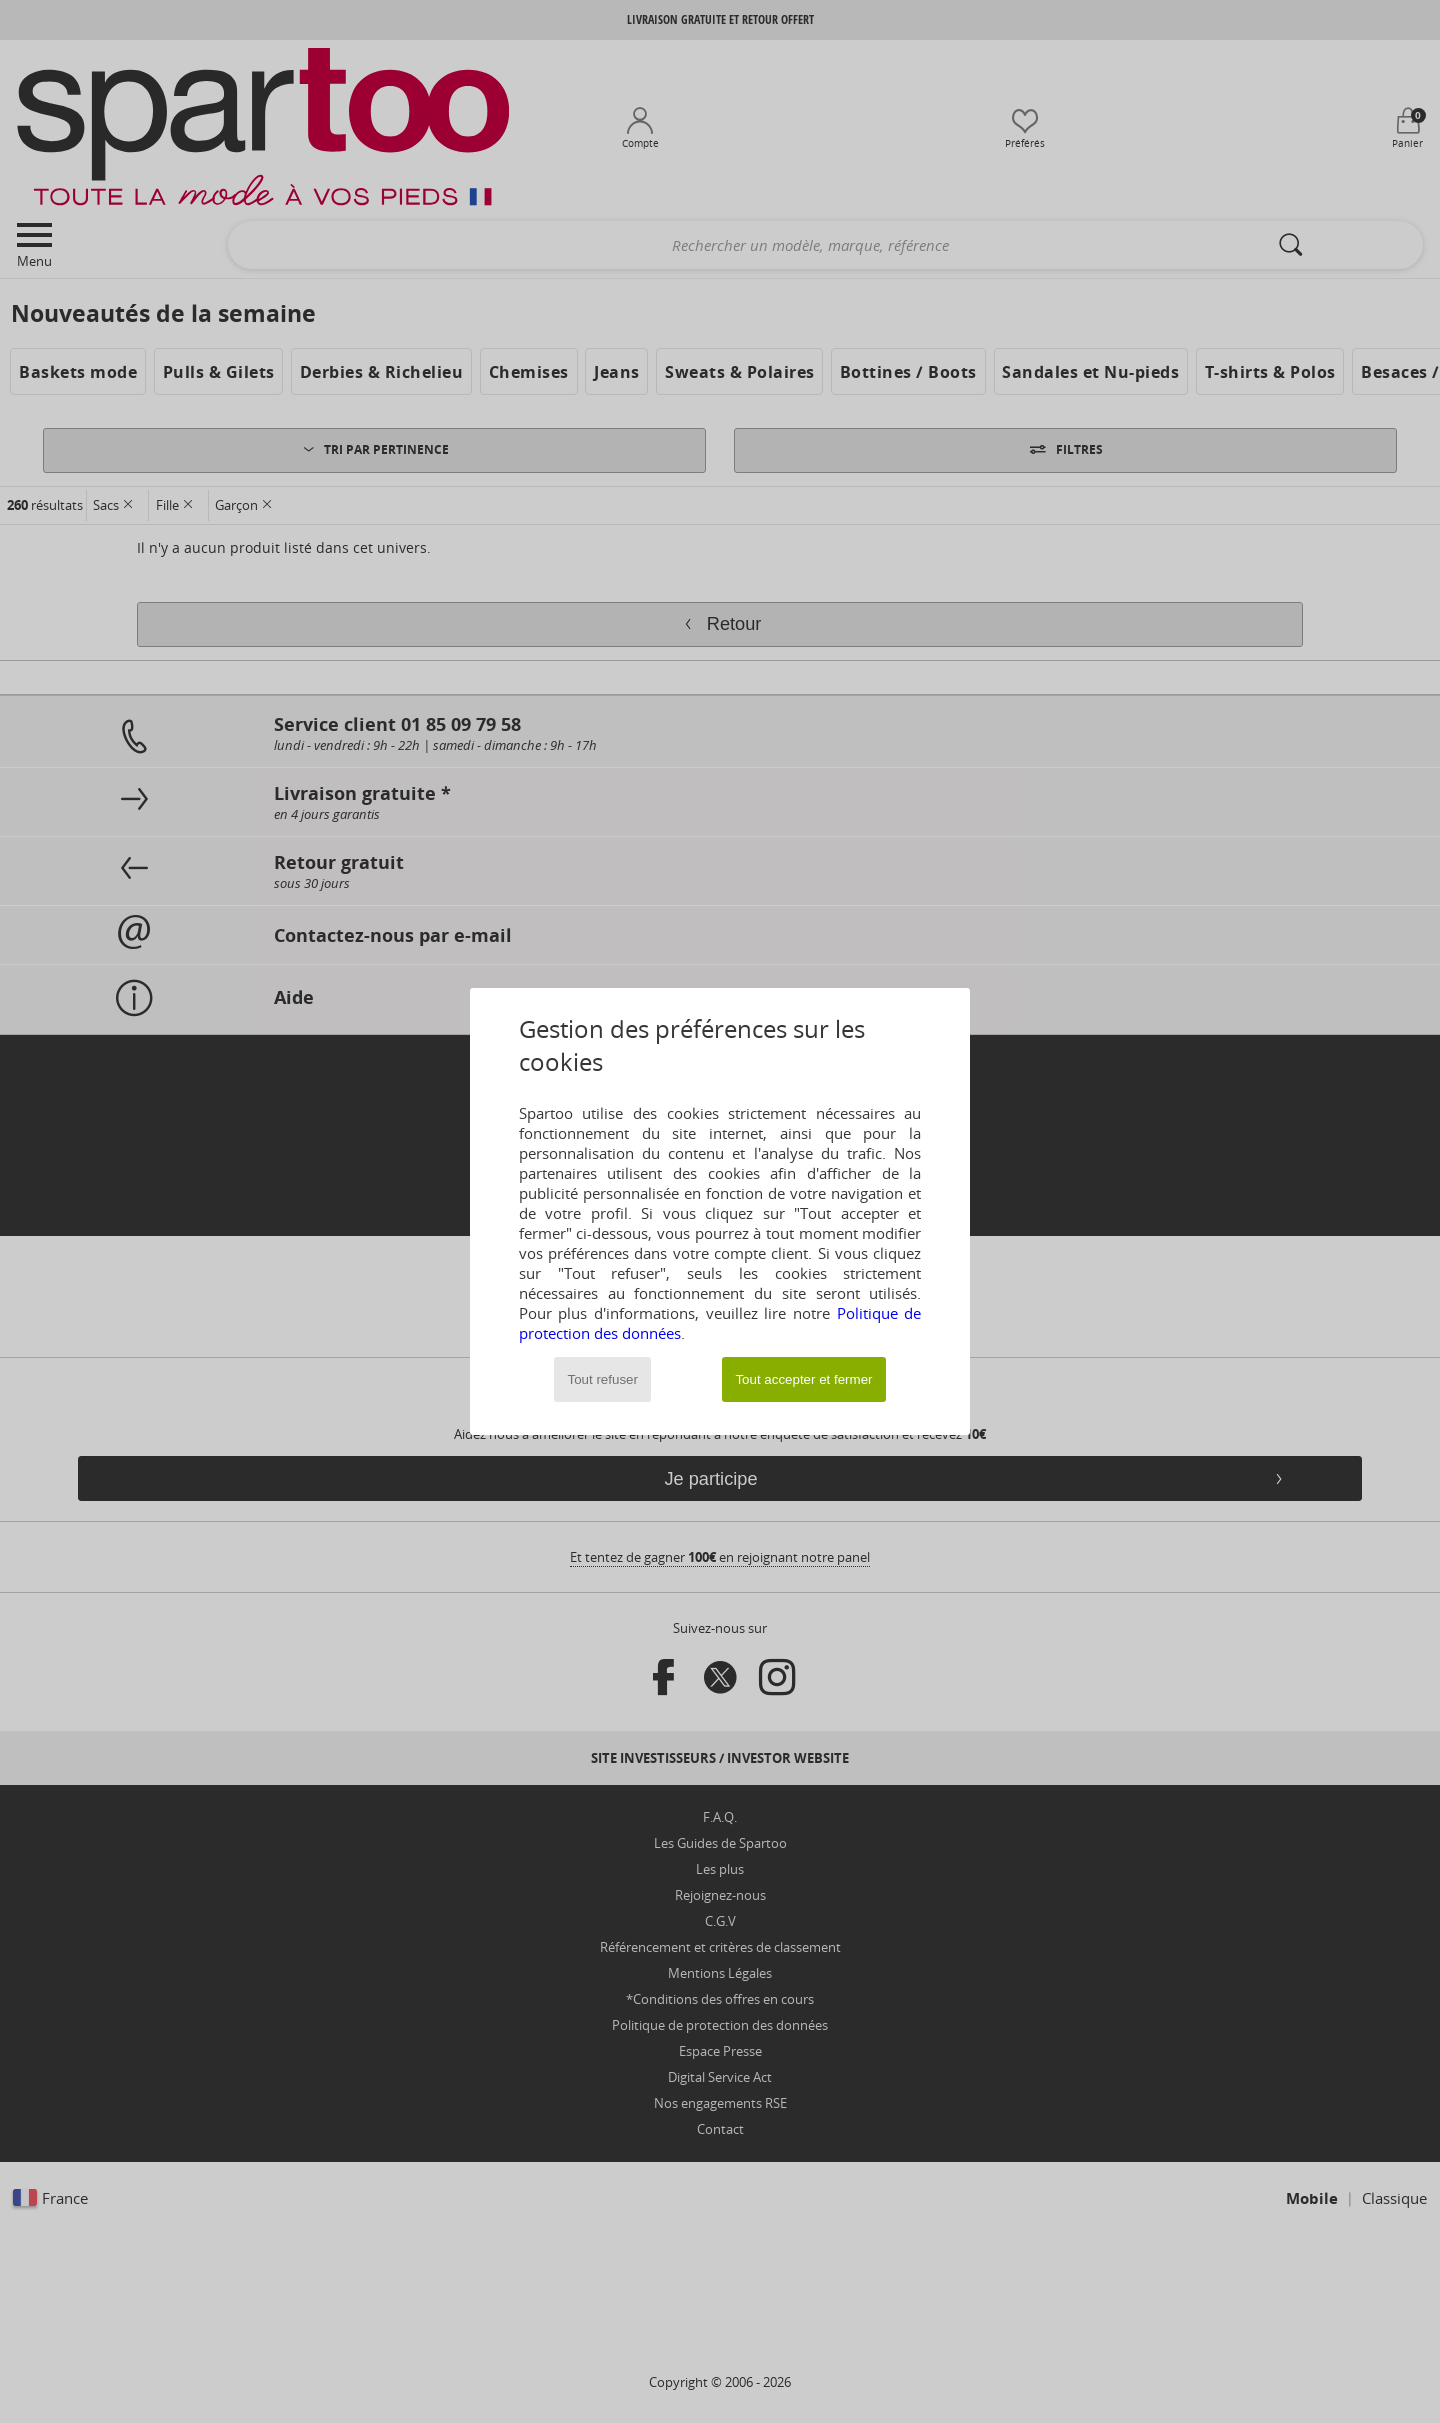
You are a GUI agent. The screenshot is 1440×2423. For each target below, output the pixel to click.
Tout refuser (603, 1379)
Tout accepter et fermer (803, 1379)
